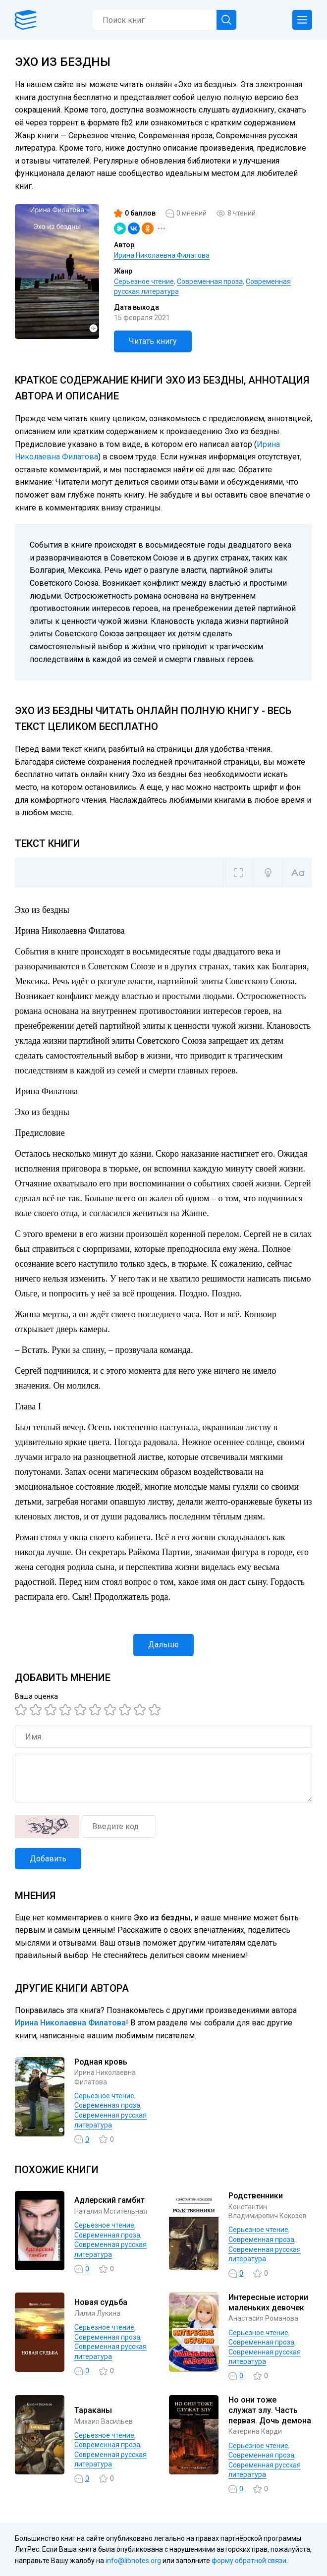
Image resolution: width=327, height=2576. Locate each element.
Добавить (48, 1858)
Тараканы (93, 2410)
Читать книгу (153, 341)
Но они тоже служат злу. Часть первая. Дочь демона (269, 2410)
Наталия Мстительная (110, 2211)
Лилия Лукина (97, 2313)
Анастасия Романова (263, 2318)
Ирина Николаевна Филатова (162, 255)
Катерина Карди (255, 2431)
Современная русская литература (264, 2357)
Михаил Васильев (103, 2421)
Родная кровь (100, 2062)
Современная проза (210, 281)
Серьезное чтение (144, 281)
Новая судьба (100, 2302)
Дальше (163, 1644)
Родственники (255, 2195)
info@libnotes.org (133, 2561)
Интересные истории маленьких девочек (268, 2302)
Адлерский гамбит (109, 2200)
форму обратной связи (249, 2561)
